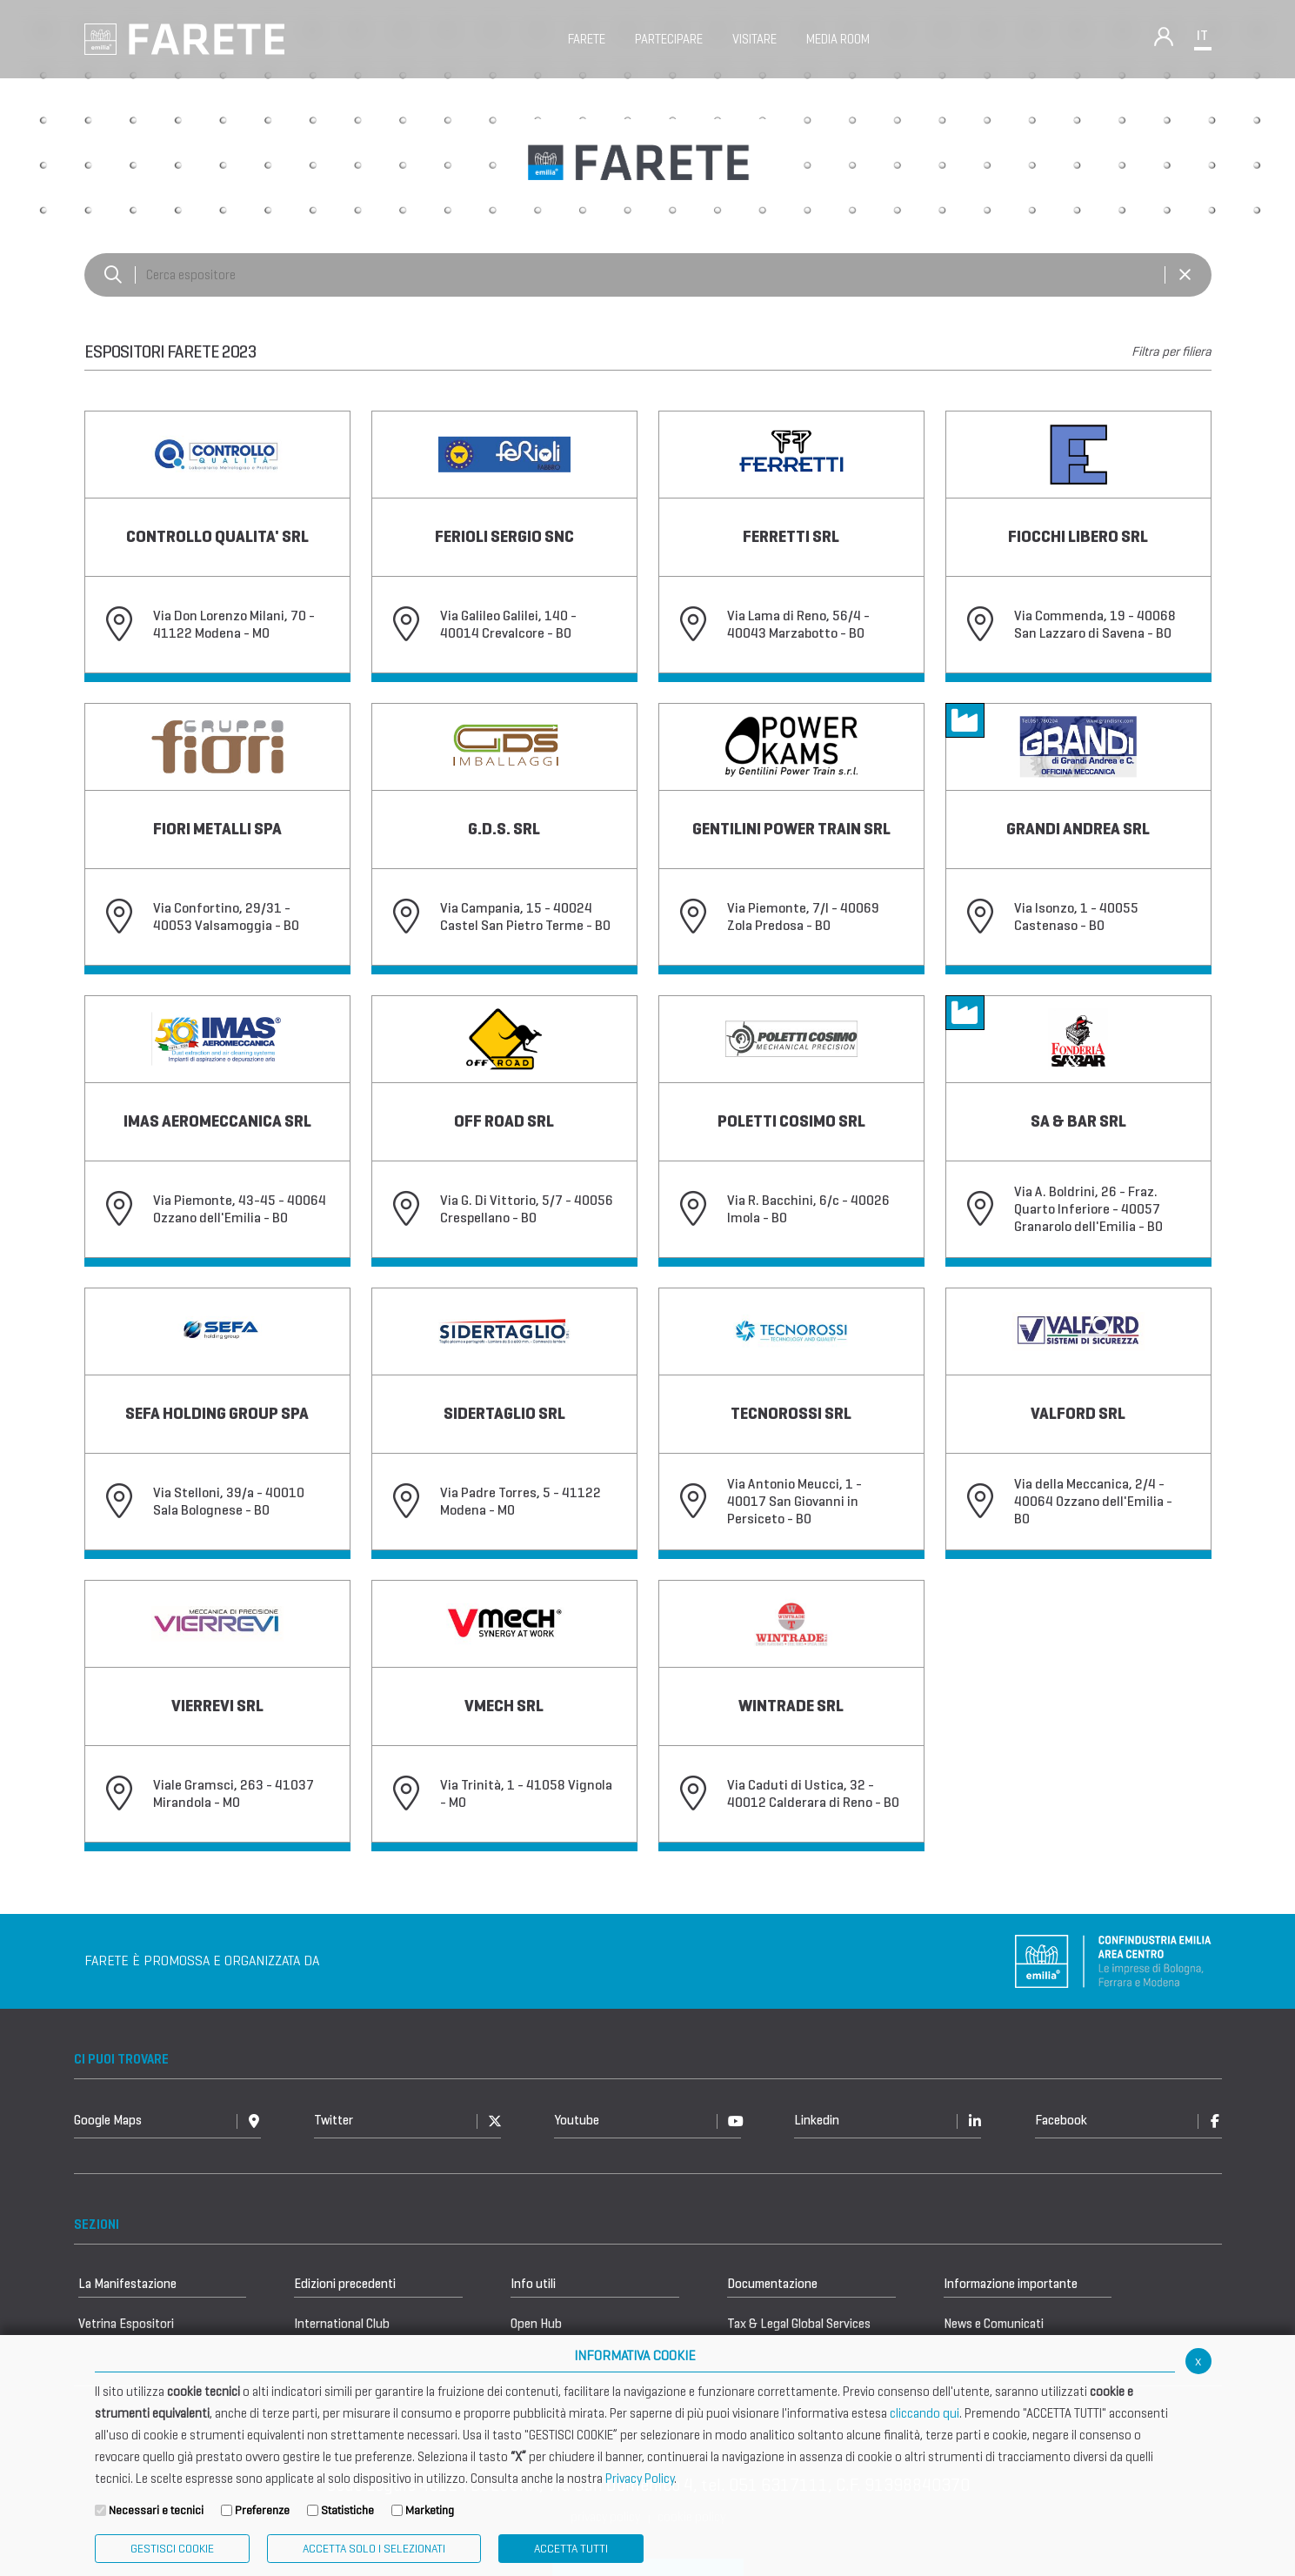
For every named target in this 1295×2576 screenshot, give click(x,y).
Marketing (429, 2510)
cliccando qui (924, 2413)
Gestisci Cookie (172, 2548)
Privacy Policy (639, 2478)
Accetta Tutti (571, 2548)
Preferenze (262, 2510)
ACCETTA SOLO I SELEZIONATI (374, 2548)
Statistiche (347, 2510)
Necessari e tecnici (156, 2510)
